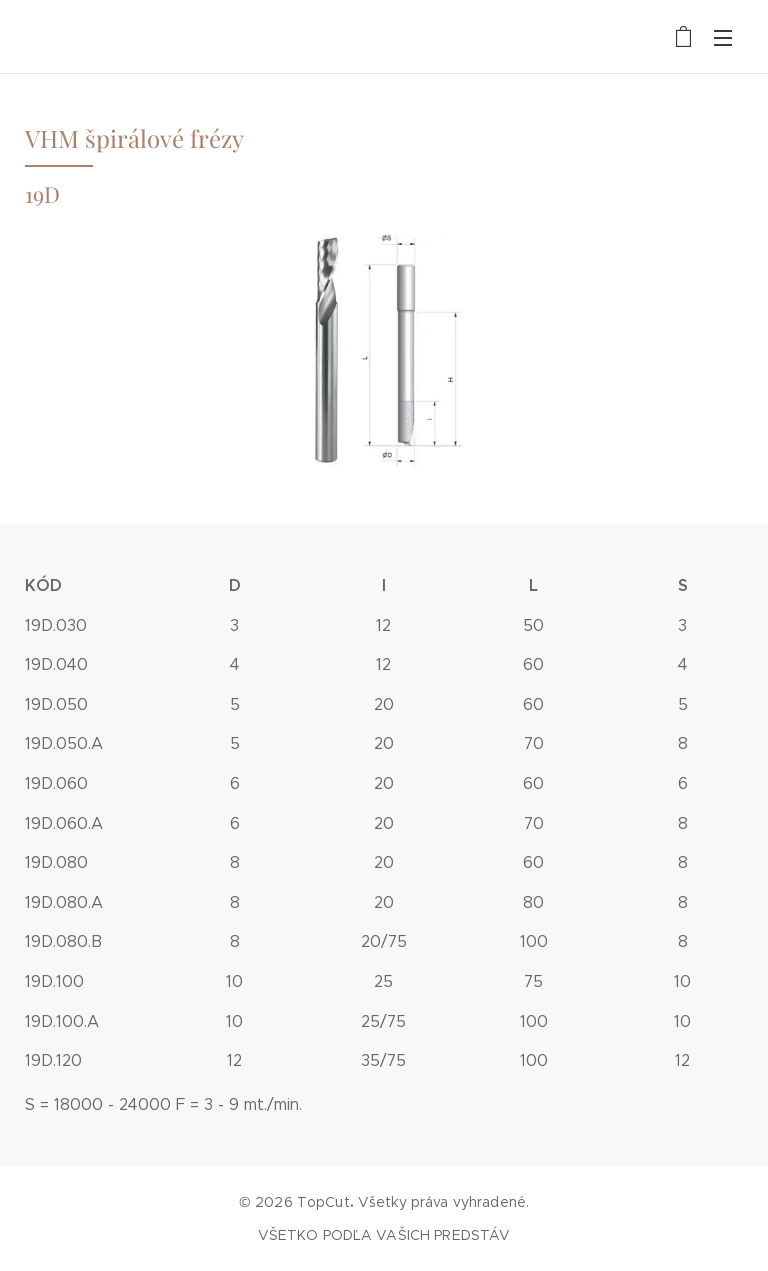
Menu (723, 38)
